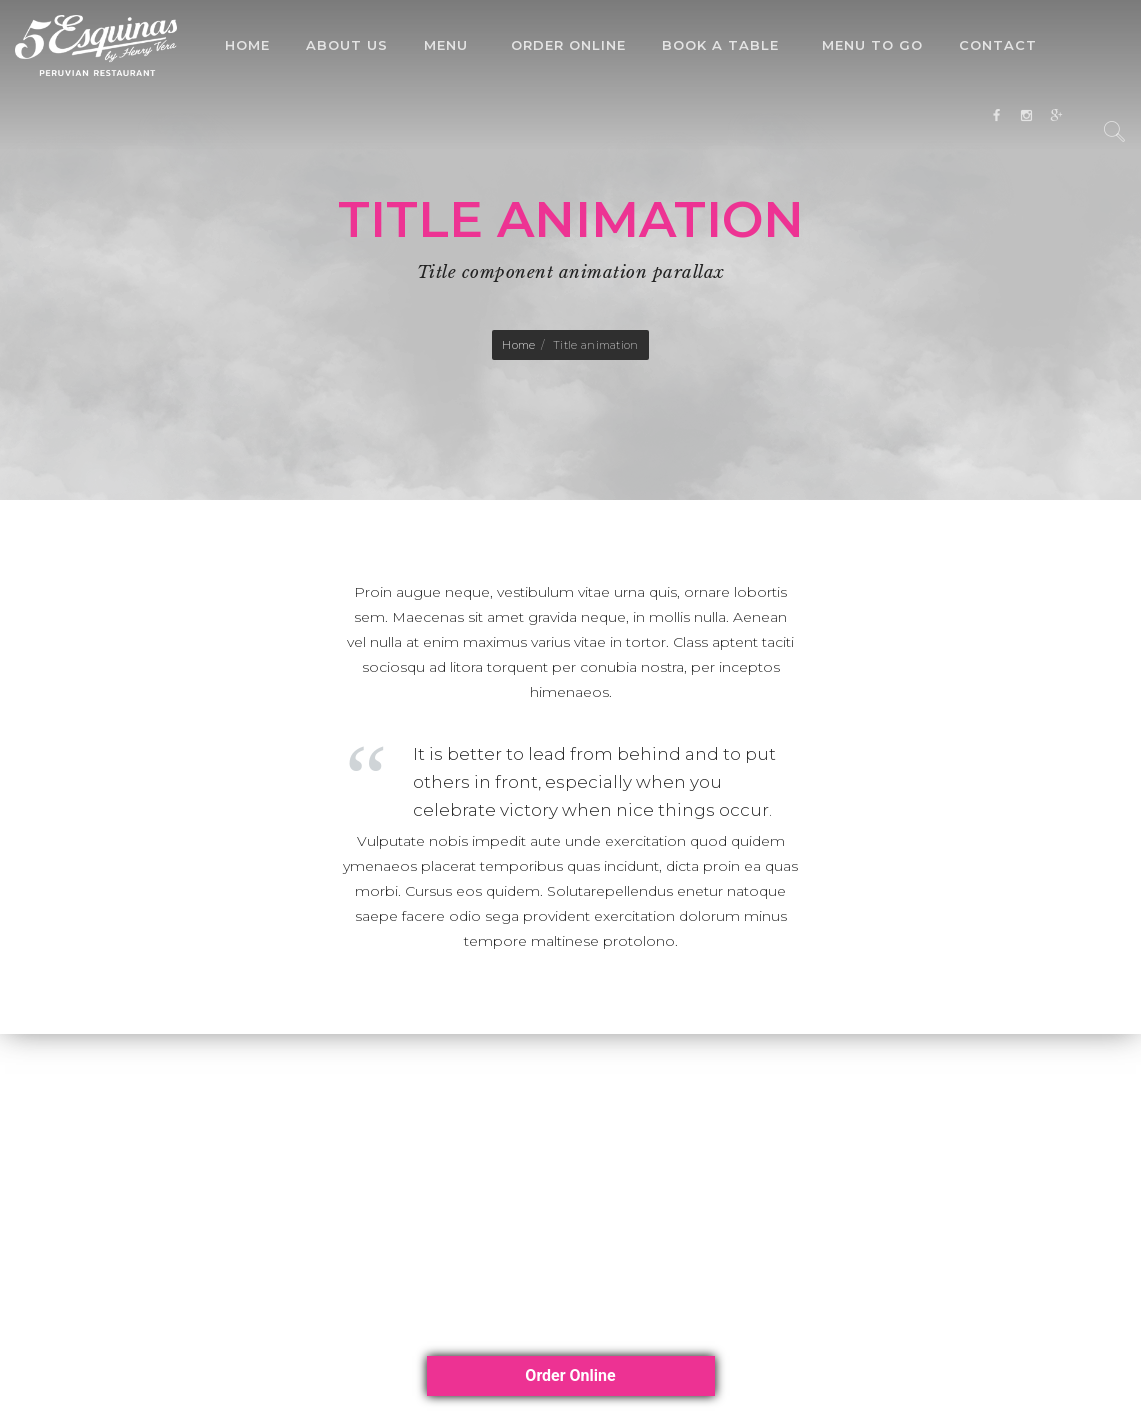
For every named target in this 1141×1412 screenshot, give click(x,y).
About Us (347, 45)
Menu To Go (872, 45)
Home (247, 45)
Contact (998, 45)
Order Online (568, 45)
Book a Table (720, 45)
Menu (446, 45)
